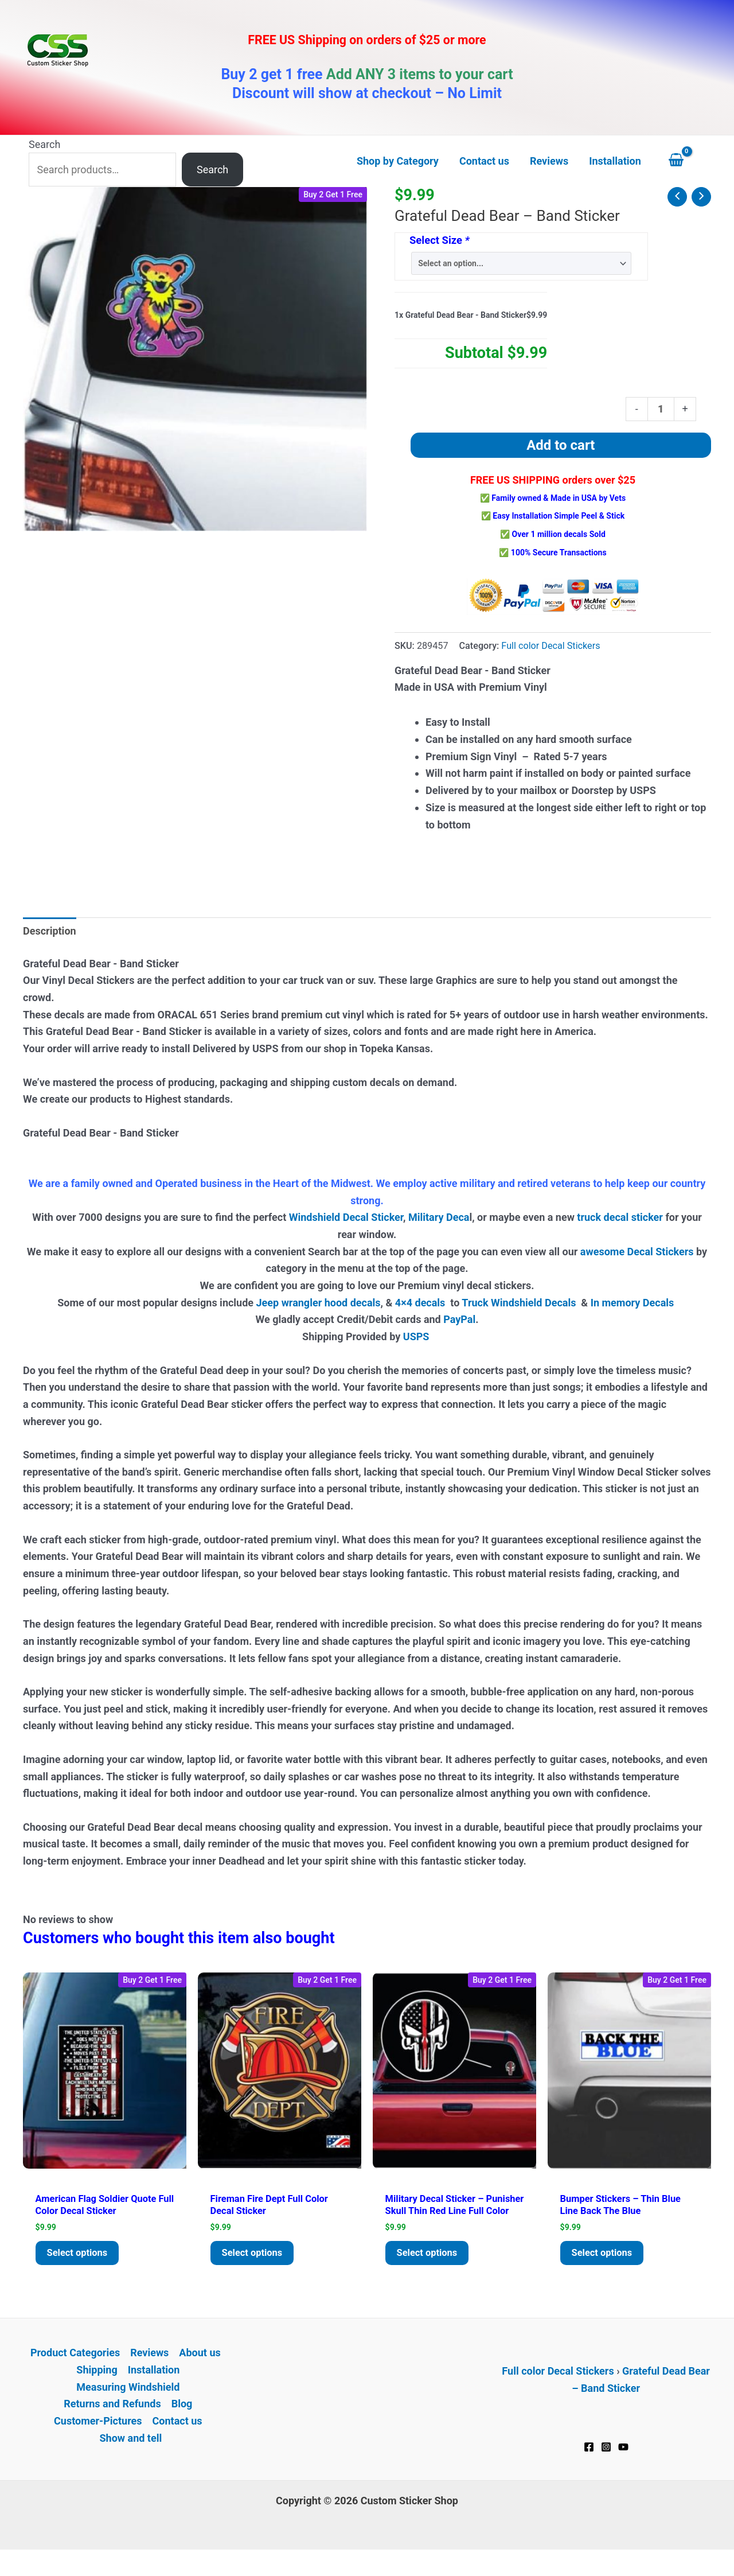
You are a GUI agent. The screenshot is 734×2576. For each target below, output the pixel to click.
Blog (182, 2422)
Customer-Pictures (98, 2439)
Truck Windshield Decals (519, 1303)
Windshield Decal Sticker (346, 1217)
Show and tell (130, 2456)
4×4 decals (420, 1303)
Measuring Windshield (127, 2405)
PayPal (459, 1319)
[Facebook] (589, 2465)
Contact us (177, 2439)
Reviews (149, 2371)
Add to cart (560, 445)
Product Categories (75, 2371)
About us (199, 2371)
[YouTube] (623, 2465)
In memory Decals (634, 1303)
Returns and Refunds (112, 2422)
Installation (154, 2388)
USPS (417, 1336)
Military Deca (439, 1217)
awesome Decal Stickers (637, 1252)
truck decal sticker (620, 1217)
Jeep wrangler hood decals (318, 1303)
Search (44, 144)
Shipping (96, 2388)
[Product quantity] (660, 409)
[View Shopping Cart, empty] (687, 161)
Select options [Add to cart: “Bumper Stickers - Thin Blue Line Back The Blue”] (605, 2257)
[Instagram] (606, 2465)
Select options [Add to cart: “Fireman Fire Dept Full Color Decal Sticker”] (255, 2257)
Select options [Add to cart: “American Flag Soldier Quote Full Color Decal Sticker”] (80, 2257)
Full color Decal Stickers (550, 645)
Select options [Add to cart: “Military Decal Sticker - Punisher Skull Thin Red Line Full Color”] (430, 2270)
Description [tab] (49, 931)
